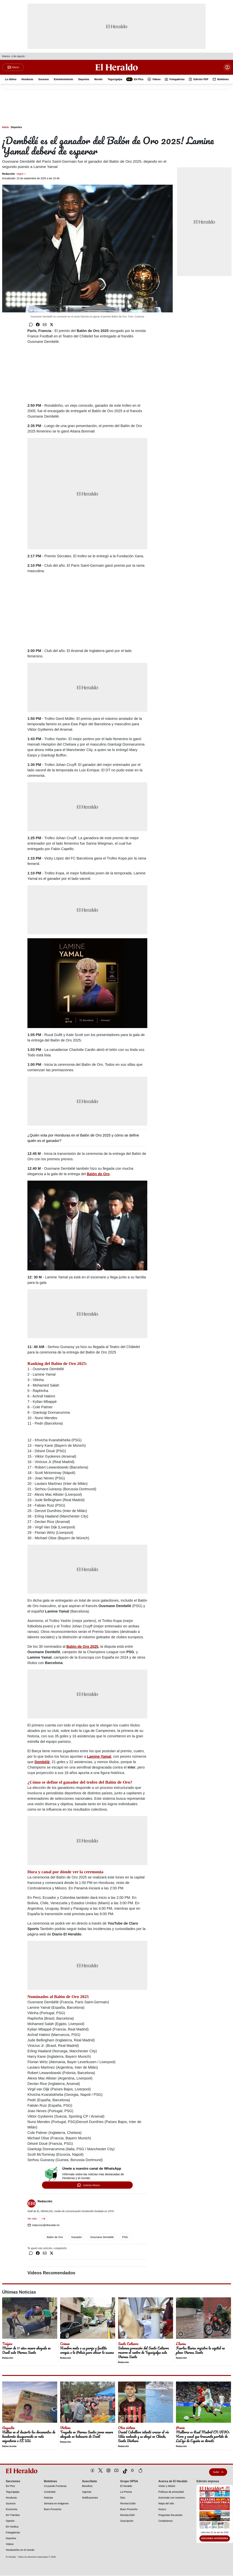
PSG (125, 2237)
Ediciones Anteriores (214, 2539)
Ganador (76, 2237)
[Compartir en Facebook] (37, 325)
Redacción (14, 174)
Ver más (37, 2219)
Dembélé (42, 1762)
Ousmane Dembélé (102, 2237)
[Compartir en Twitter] (51, 325)
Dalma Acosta (9, 2446)
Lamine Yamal (99, 1757)
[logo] (22, 2471)
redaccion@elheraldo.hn (43, 2225)
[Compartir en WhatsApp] (30, 325)
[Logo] (116, 67)
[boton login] (227, 67)
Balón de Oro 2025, (82, 1647)
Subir (218, 2472)
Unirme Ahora (91, 2185)
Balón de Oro (98, 1174)
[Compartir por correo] (44, 325)
